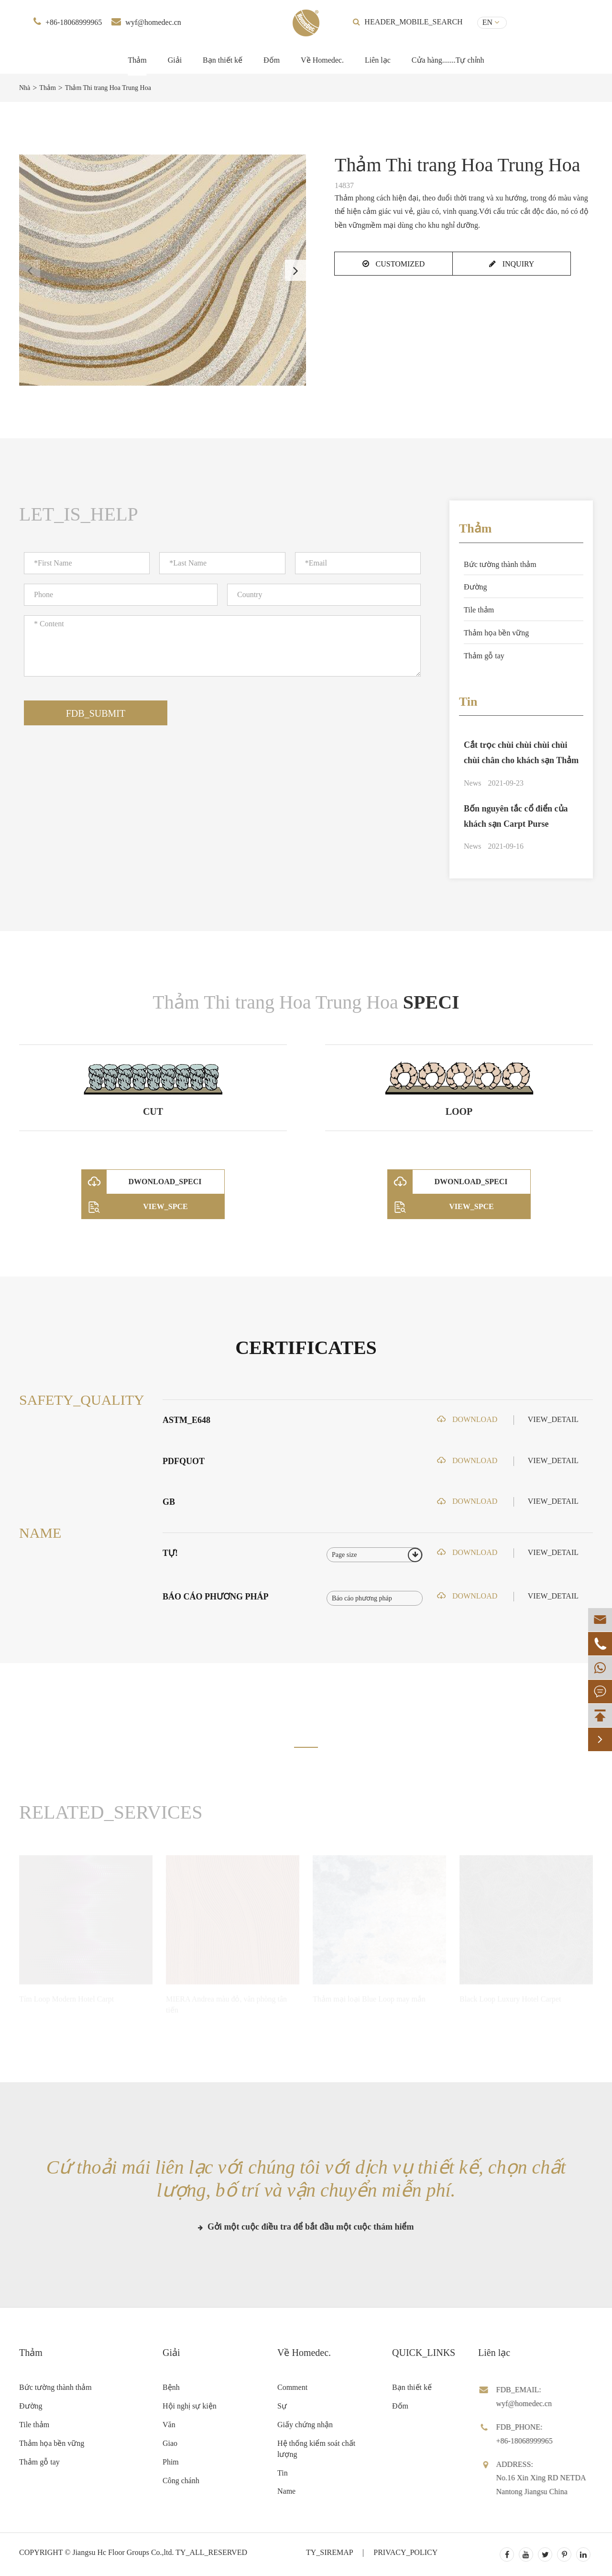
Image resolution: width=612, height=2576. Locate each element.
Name (286, 2491)
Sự (282, 2406)
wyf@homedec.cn (153, 22)
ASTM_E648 (186, 1420)
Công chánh (181, 2480)
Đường (475, 587)
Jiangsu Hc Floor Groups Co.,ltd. (123, 2552)
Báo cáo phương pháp (216, 1596)
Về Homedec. (322, 60)
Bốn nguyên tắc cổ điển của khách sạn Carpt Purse (516, 816)
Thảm (137, 60)
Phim (171, 2462)
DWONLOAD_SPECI (141, 1182)
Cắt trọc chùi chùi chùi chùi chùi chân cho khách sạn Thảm (521, 752)
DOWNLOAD (467, 1419)
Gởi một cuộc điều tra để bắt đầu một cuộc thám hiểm (306, 2227)
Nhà (24, 87)
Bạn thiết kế (222, 60)
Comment (292, 2387)
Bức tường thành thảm (500, 564)
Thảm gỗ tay (484, 656)
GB (169, 1502)
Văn (169, 2425)
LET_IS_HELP (78, 514)
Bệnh (171, 2387)
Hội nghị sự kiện (190, 2406)
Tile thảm (479, 610)
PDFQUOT (184, 1461)
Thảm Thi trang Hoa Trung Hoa (108, 87)
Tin (468, 702)
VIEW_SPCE (135, 1207)
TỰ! (170, 1553)
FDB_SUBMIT (95, 713)
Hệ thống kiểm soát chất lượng (316, 2448)
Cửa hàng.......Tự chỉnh (448, 60)
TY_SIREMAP (329, 2552)
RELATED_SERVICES (110, 1812)
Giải (175, 60)
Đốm (271, 60)
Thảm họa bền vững (496, 633)
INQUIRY (512, 264)
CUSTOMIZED (393, 264)
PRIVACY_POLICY (405, 2552)
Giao (170, 2443)
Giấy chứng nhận (305, 2425)
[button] (295, 270)
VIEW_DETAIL (553, 1419)
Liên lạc (378, 60)
